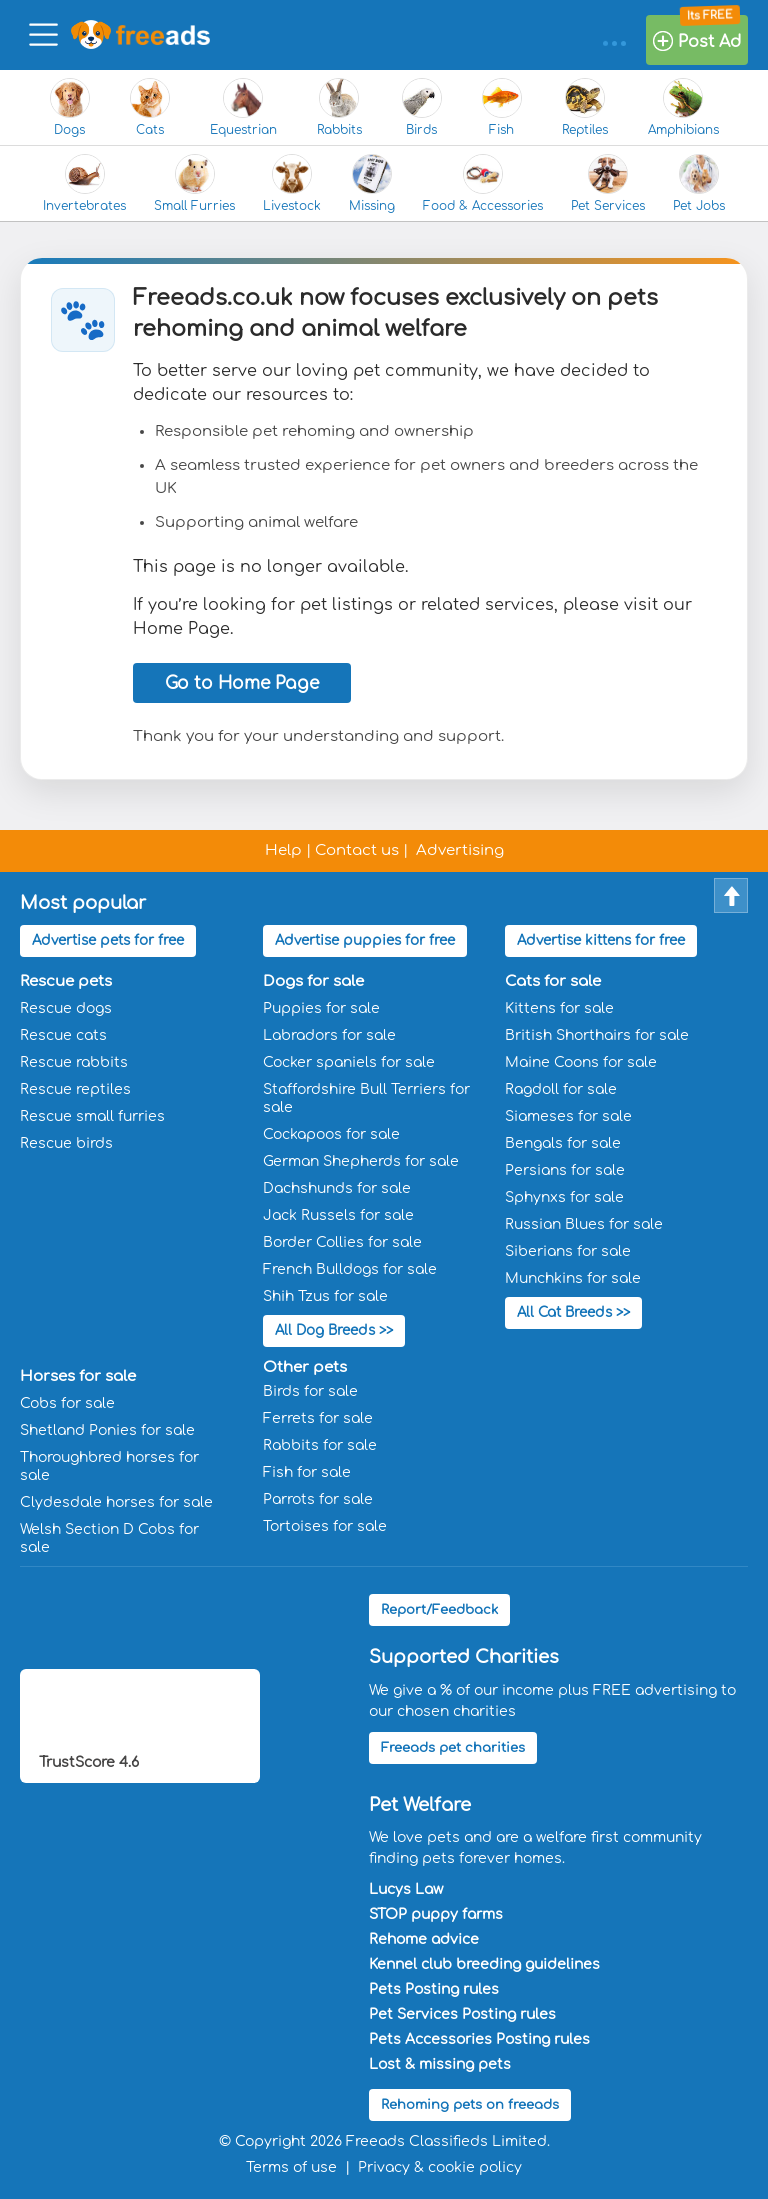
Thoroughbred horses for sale (109, 1462)
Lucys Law (406, 1885)
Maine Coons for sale (581, 1060)
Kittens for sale (559, 1006)
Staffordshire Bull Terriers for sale (366, 1096)
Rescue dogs (66, 1006)
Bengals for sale (563, 1141)
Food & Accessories (483, 183)
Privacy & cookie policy (440, 2163)
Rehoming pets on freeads (470, 2101)
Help (283, 850)
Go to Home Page (242, 683)
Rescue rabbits (74, 1060)
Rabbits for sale (320, 1441)
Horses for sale (78, 1372)
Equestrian (243, 107)
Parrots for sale (318, 1495)
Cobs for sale (67, 1399)
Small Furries (194, 183)
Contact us (357, 850)
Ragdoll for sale (561, 1087)
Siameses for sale (568, 1114)
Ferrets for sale (318, 1414)
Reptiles (585, 107)
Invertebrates (84, 183)
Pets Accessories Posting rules (479, 2035)
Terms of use (291, 2163)
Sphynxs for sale (564, 1195)
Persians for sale (565, 1168)
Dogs (70, 107)
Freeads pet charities (453, 1744)
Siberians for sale (568, 1249)
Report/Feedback (439, 1606)
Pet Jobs (699, 183)
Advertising (460, 850)
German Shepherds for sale (361, 1159)
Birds (422, 107)
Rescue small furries (92, 1114)
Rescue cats (63, 1033)
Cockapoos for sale (331, 1132)
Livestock (292, 183)
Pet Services (608, 183)
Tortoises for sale (325, 1522)
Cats (150, 107)
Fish (502, 107)
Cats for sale (553, 979)
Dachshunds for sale (337, 1186)
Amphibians (683, 107)
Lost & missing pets (440, 2060)
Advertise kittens (600, 941)
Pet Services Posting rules (462, 2010)
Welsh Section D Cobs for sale (109, 1534)
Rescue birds (66, 1141)
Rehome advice (424, 1935)
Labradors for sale (329, 1033)
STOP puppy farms (436, 1910)
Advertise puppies (363, 941)
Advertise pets (107, 941)
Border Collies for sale (342, 1240)
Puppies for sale (321, 1006)
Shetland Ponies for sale (107, 1426)
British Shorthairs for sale (597, 1033)
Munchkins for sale (573, 1276)
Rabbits (339, 107)
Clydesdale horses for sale (116, 1498)
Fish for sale (307, 1468)
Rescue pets (66, 979)
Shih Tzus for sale (325, 1294)
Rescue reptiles (75, 1087)
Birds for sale (310, 1387)
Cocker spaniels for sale (349, 1060)
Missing (372, 183)
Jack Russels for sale (338, 1213)
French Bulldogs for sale (350, 1267)
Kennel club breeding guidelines (484, 1960)
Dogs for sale (313, 979)
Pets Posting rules (434, 1985)
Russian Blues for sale (584, 1222)
